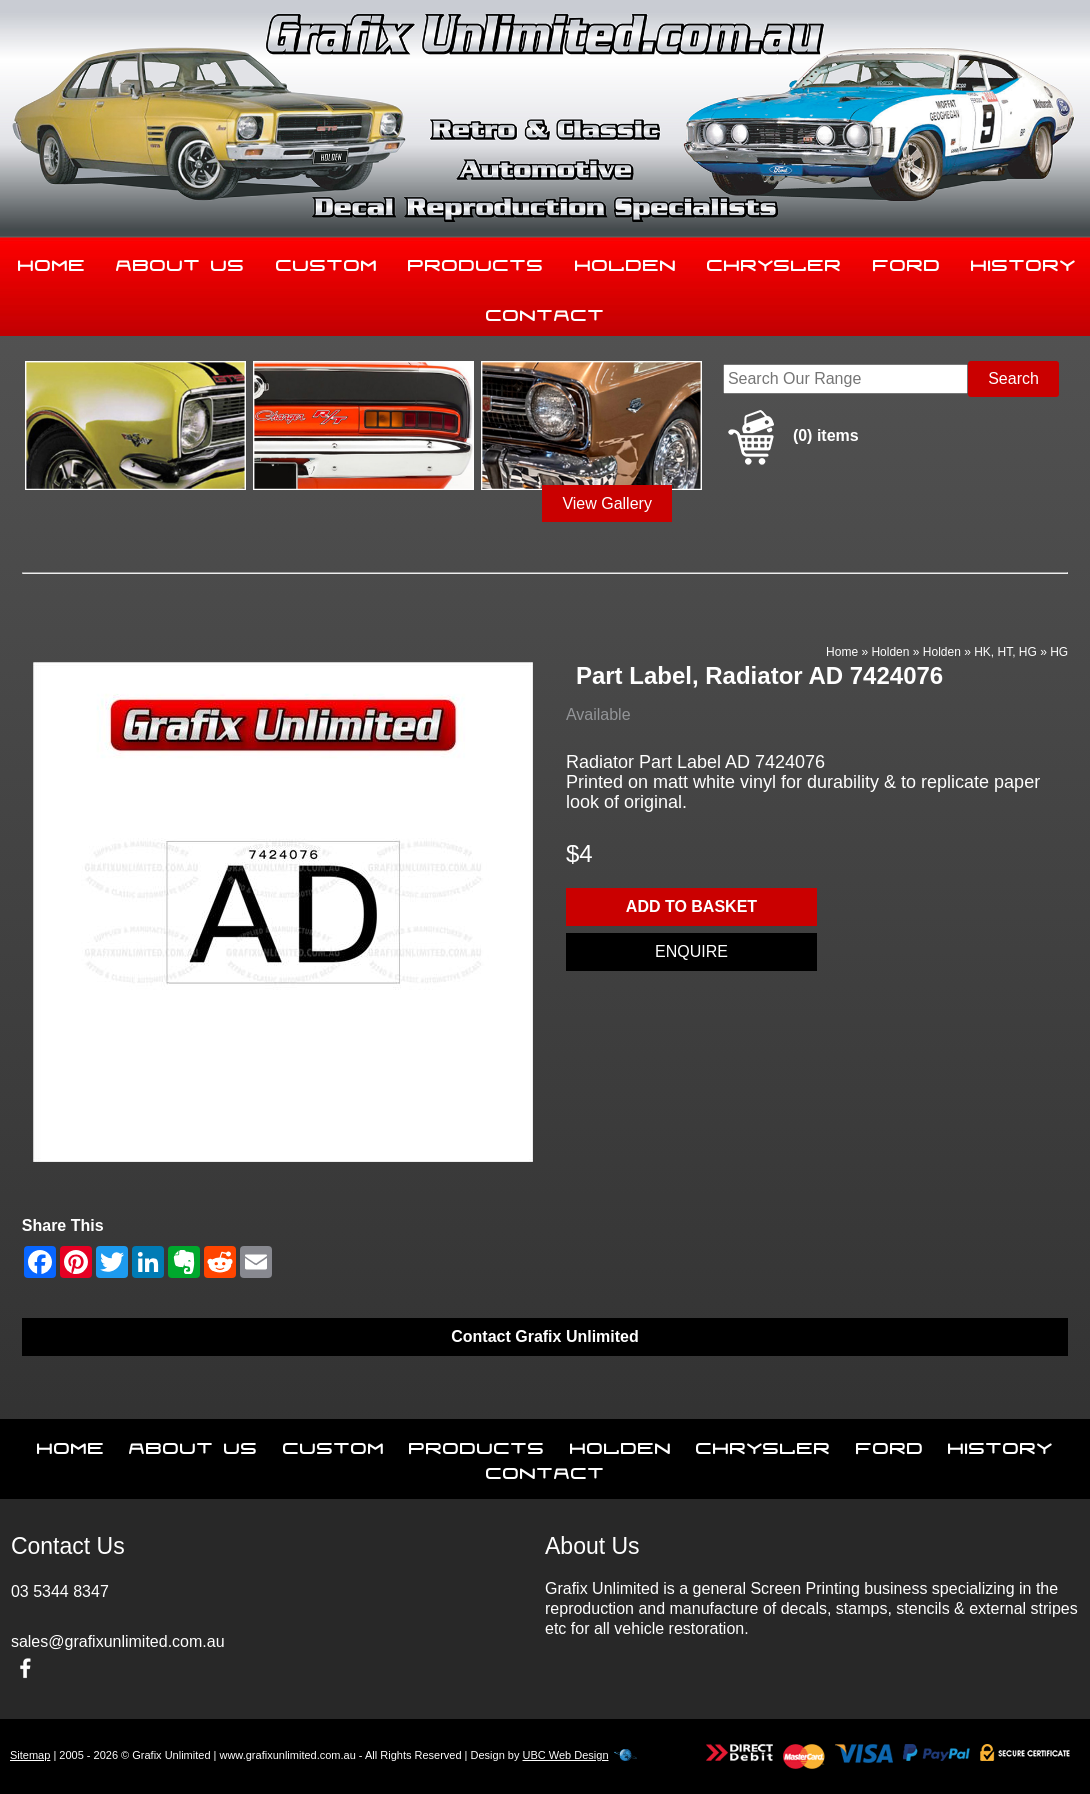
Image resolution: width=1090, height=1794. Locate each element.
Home (52, 261)
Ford (907, 261)
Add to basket (691, 906)
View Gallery (607, 503)
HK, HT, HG (1005, 652)
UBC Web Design (566, 1755)
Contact (545, 311)
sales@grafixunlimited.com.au (118, 1641)
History (1000, 1444)
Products (476, 261)
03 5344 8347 (60, 1591)
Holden (626, 261)
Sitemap (30, 1755)
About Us (180, 261)
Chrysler (774, 261)
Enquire (691, 951)
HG (1059, 652)
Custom (327, 261)
